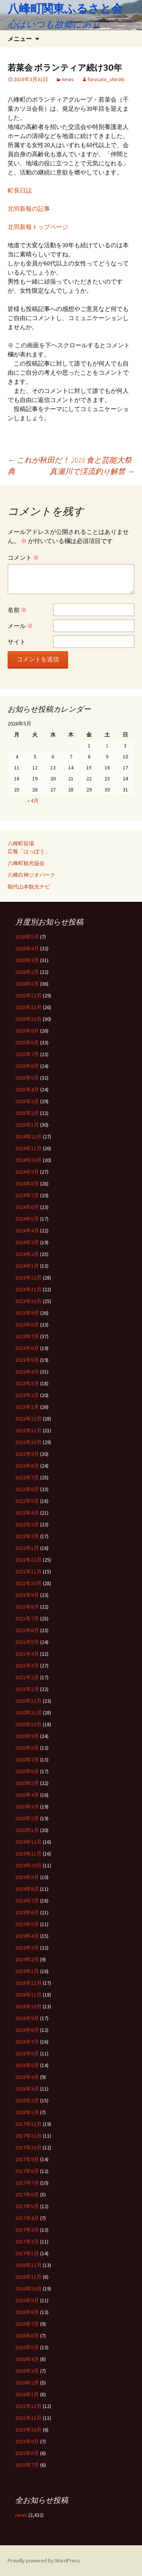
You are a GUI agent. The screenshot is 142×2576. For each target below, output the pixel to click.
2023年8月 (27, 1324)
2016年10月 (28, 2288)
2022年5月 (27, 1501)
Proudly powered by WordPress (44, 2560)
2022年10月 (28, 1442)
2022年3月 (27, 1524)
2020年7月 (27, 1759)
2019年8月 (27, 1888)
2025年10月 (28, 1019)
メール (20, 625)
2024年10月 (28, 1160)
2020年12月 (28, 1700)
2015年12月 (28, 2406)
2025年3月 (27, 1101)
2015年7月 (27, 2464)
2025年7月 (27, 1054)
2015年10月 (28, 2429)
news (68, 79)
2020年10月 (28, 1724)
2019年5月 (27, 1924)
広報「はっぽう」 (29, 851)
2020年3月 (27, 1806)
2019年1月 (27, 1971)
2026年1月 (27, 983)
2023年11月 (28, 1289)
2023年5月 (27, 1359)
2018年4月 (27, 2077)
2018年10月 (28, 2006)
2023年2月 (27, 1395)
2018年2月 (27, 2100)
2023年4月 (27, 1371)
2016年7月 (27, 2323)
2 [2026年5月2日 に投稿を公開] (107, 745)
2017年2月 (27, 2241)
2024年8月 (27, 1183)
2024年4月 (27, 1230)
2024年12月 (28, 1136)
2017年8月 (27, 2171)
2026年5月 (27, 936)
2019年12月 (28, 1841)
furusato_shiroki (106, 79)
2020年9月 (27, 1736)
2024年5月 (27, 1218)
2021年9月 (27, 1595)
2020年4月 (27, 1794)
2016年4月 (27, 2359)
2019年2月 (27, 1959)
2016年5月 (27, 2347)
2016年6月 (27, 2335)
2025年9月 (27, 1030)
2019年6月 (27, 1912)
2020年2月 (27, 1818)
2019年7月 (27, 1900)
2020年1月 (27, 1830)
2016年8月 (27, 2312)
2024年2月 (27, 1254)
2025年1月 (27, 1124)
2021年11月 (28, 1571)
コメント (23, 557)
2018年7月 (27, 2041)
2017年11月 (28, 2135)
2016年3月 (27, 2370)
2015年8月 (27, 2453)
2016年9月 (27, 2300)
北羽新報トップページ (38, 227)
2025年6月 (27, 1066)
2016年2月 (27, 2382)
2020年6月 (27, 1771)
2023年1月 (27, 1406)
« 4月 (33, 800)
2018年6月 (27, 2053)
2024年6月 (27, 1207)
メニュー (20, 38)
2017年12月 (28, 2124)
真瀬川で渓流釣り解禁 (92, 471)
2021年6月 (27, 1630)
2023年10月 (28, 1301)
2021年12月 (28, 1559)
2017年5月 (27, 2206)
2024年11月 (28, 1148)
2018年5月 (27, 2065)
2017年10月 (28, 2147)
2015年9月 (27, 2441)
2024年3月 (27, 1242)
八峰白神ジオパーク (31, 874)
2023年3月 (27, 1383)
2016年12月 (28, 2265)
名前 (17, 610)
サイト (17, 641)
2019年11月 (28, 1853)
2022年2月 (27, 1536)
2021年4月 (27, 1653)
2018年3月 (27, 2088)
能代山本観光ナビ (29, 886)
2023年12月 (28, 1277)
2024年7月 (27, 1195)
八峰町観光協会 (26, 863)
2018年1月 (27, 2112)
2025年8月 (27, 1042)
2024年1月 (27, 1265)
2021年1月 (27, 1689)
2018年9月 (27, 2018)
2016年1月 (27, 2394)
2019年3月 (27, 1947)
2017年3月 (27, 2229)
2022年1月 (27, 1548)
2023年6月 (27, 1348)
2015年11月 (28, 2417)
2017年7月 (27, 2182)
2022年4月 (27, 1512)
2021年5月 (27, 1642)
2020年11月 (28, 1712)
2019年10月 (28, 1865)
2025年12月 (28, 995)
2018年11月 (28, 1994)
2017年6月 (27, 2194)
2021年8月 (27, 1606)
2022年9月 (27, 1453)
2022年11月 (28, 1430)
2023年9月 (27, 1312)
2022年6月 (27, 1489)
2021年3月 (27, 1665)
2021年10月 (28, 1583)
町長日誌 (20, 190)
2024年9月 (27, 1171)
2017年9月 (27, 2159)
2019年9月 (27, 1877)
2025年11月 (28, 1007)
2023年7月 (27, 1336)
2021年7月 (27, 1618)
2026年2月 (27, 972)
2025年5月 (27, 1077)
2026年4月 (27, 948)
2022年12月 (28, 1418)
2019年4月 (27, 1935)
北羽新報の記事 (29, 208)
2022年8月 (27, 1465)
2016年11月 (28, 2276)
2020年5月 (27, 1783)
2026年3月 (27, 960)
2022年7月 (27, 1477)
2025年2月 (27, 1113)
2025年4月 (27, 1089)
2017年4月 (27, 2218)
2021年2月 (27, 1677)
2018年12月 (28, 1982)
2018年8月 (27, 2030)
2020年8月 (27, 1747)
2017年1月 (27, 2253)
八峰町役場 (21, 843)
